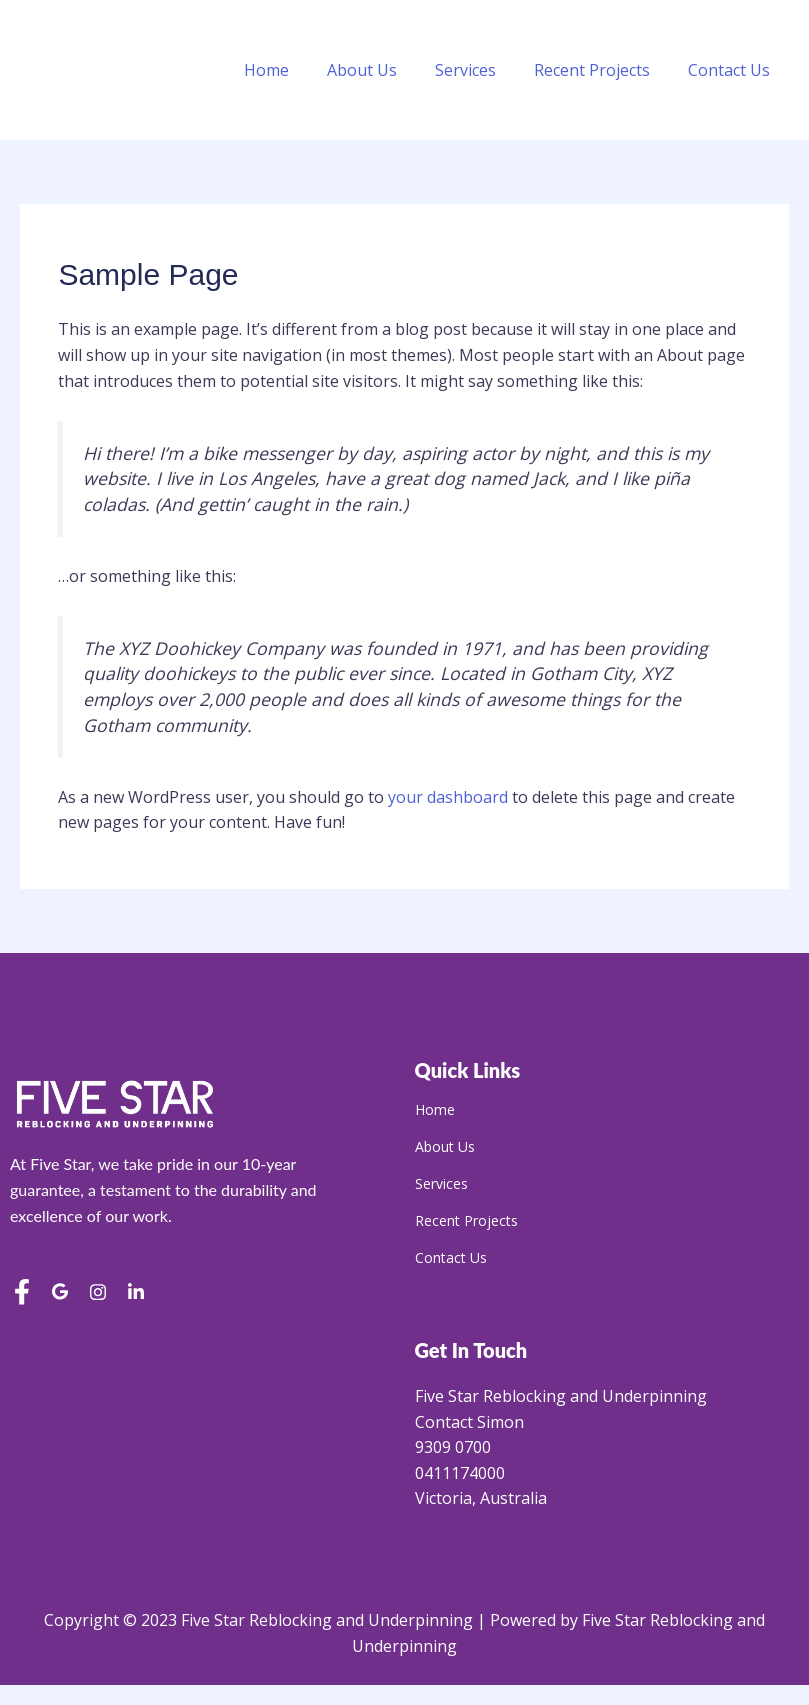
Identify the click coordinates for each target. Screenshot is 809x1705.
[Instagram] (98, 1294)
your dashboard (448, 797)
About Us (383, 70)
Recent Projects (601, 70)
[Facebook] (22, 1294)
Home (293, 70)
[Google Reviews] (60, 1294)
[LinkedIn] (136, 1294)
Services (480, 70)
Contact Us (732, 70)
